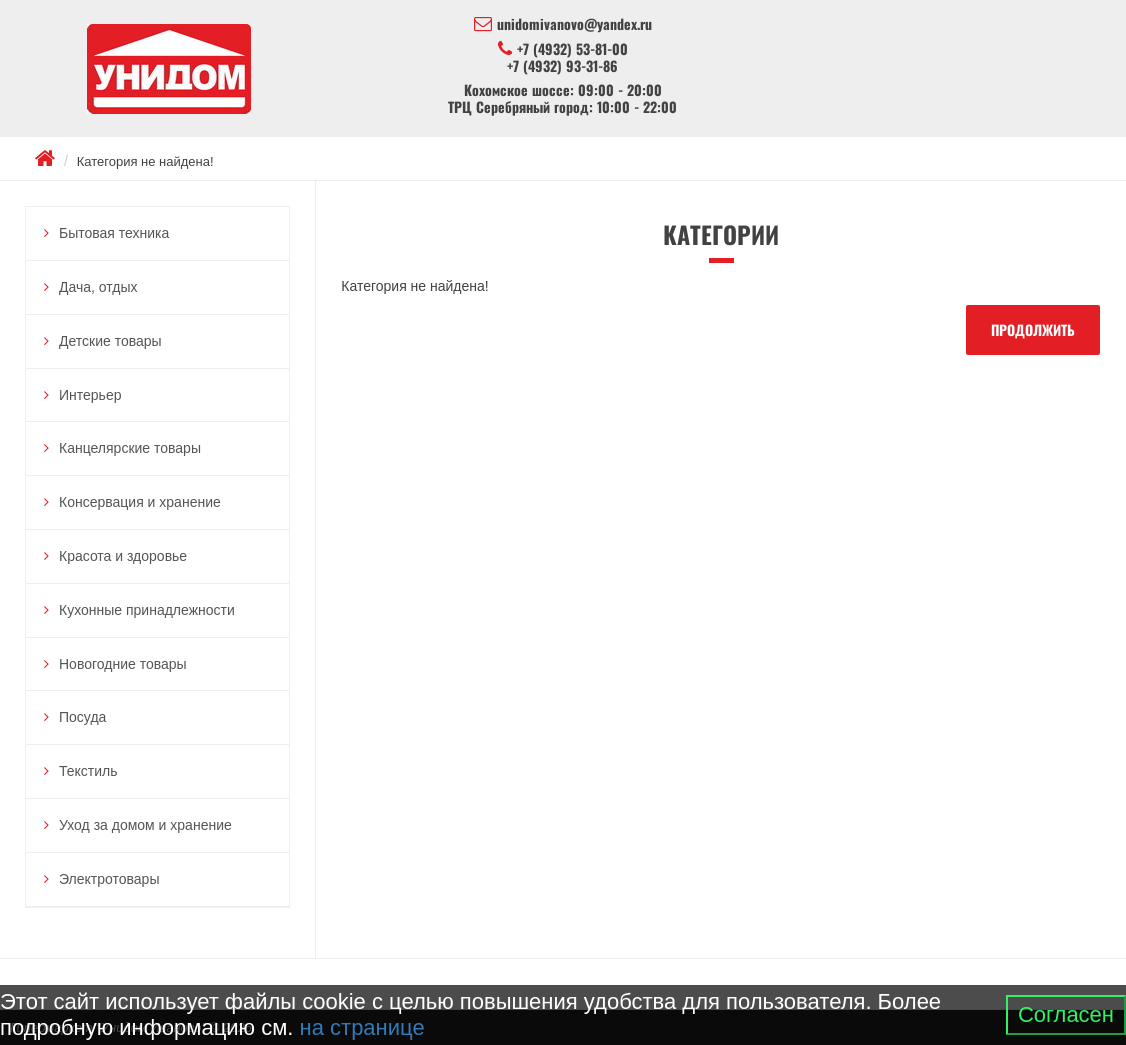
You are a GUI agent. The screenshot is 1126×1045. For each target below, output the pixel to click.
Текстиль (88, 771)
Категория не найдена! (145, 161)
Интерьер (90, 395)
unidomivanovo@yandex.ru (563, 24)
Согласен (1066, 1014)
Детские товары (110, 341)
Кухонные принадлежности (147, 610)
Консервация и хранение (140, 502)
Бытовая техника (114, 233)
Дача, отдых (98, 287)
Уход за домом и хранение (145, 825)
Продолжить (1033, 329)
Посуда (82, 717)
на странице (362, 1027)
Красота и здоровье (123, 556)
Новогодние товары (123, 664)
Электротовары (109, 879)
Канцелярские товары (130, 448)
